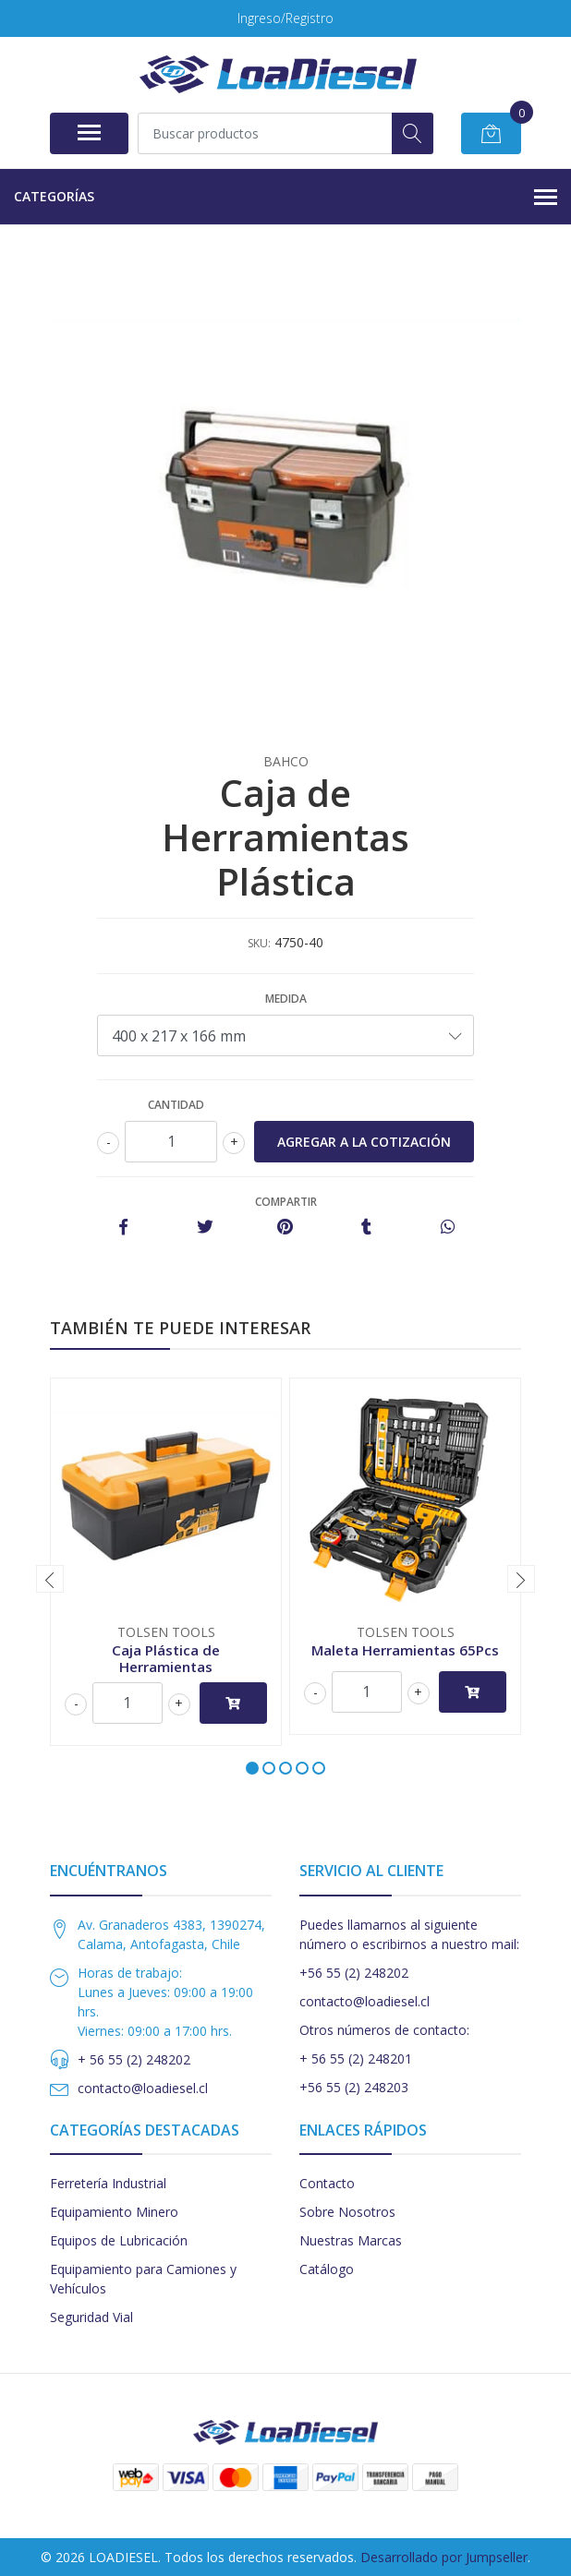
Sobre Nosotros (347, 2212)
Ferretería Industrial (108, 2183)
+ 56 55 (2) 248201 (355, 2058)
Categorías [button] (285, 197)
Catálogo (326, 2269)
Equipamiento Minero (114, 2212)
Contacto (327, 2183)
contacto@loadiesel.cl (143, 2088)
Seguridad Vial (91, 2317)
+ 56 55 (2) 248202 (134, 2059)
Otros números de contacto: (384, 2030)
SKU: (259, 943)
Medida (286, 998)
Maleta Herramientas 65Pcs (405, 1650)
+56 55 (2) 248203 (353, 2087)
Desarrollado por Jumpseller (444, 2557)
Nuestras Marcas (350, 2240)
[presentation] (50, 1579)
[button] (252, 1768)
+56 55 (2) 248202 (353, 1972)
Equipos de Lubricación (119, 2240)
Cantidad (176, 1105)
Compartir (286, 1202)
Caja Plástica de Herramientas (166, 1658)
